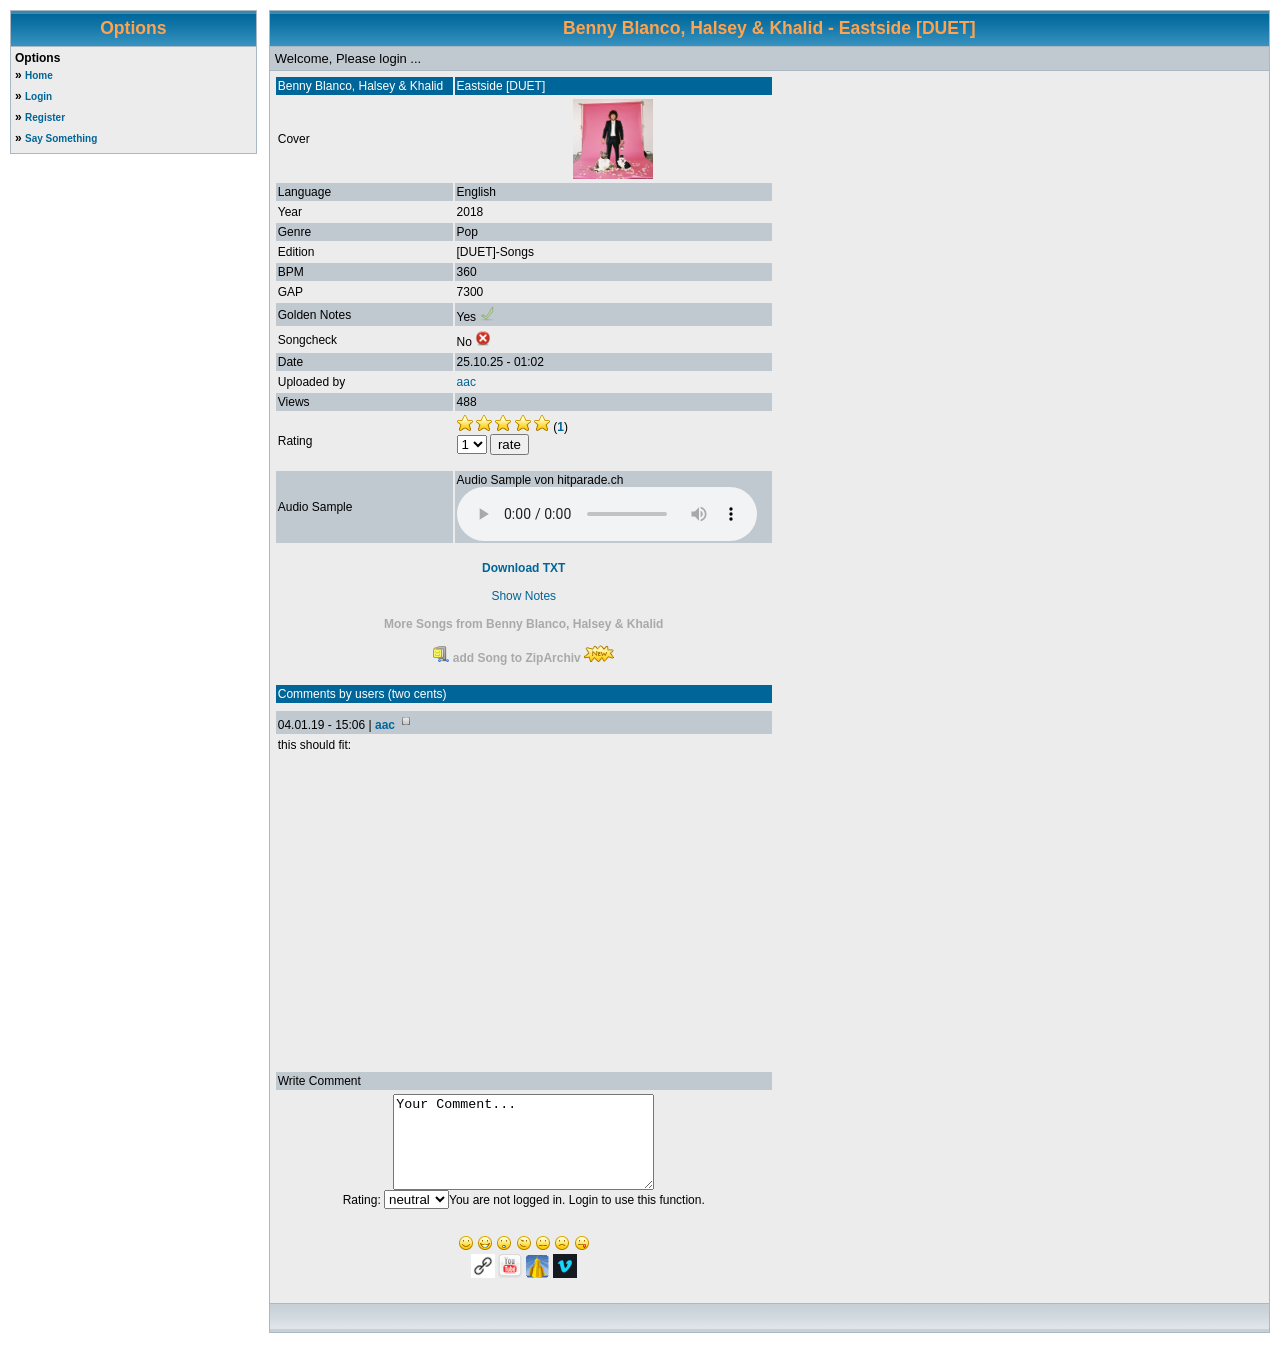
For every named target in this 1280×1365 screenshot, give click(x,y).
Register (45, 117)
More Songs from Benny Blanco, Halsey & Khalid (523, 624)
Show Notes (523, 596)
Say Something (61, 138)
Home (39, 75)
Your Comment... (523, 1151)
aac (466, 382)
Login (38, 96)
